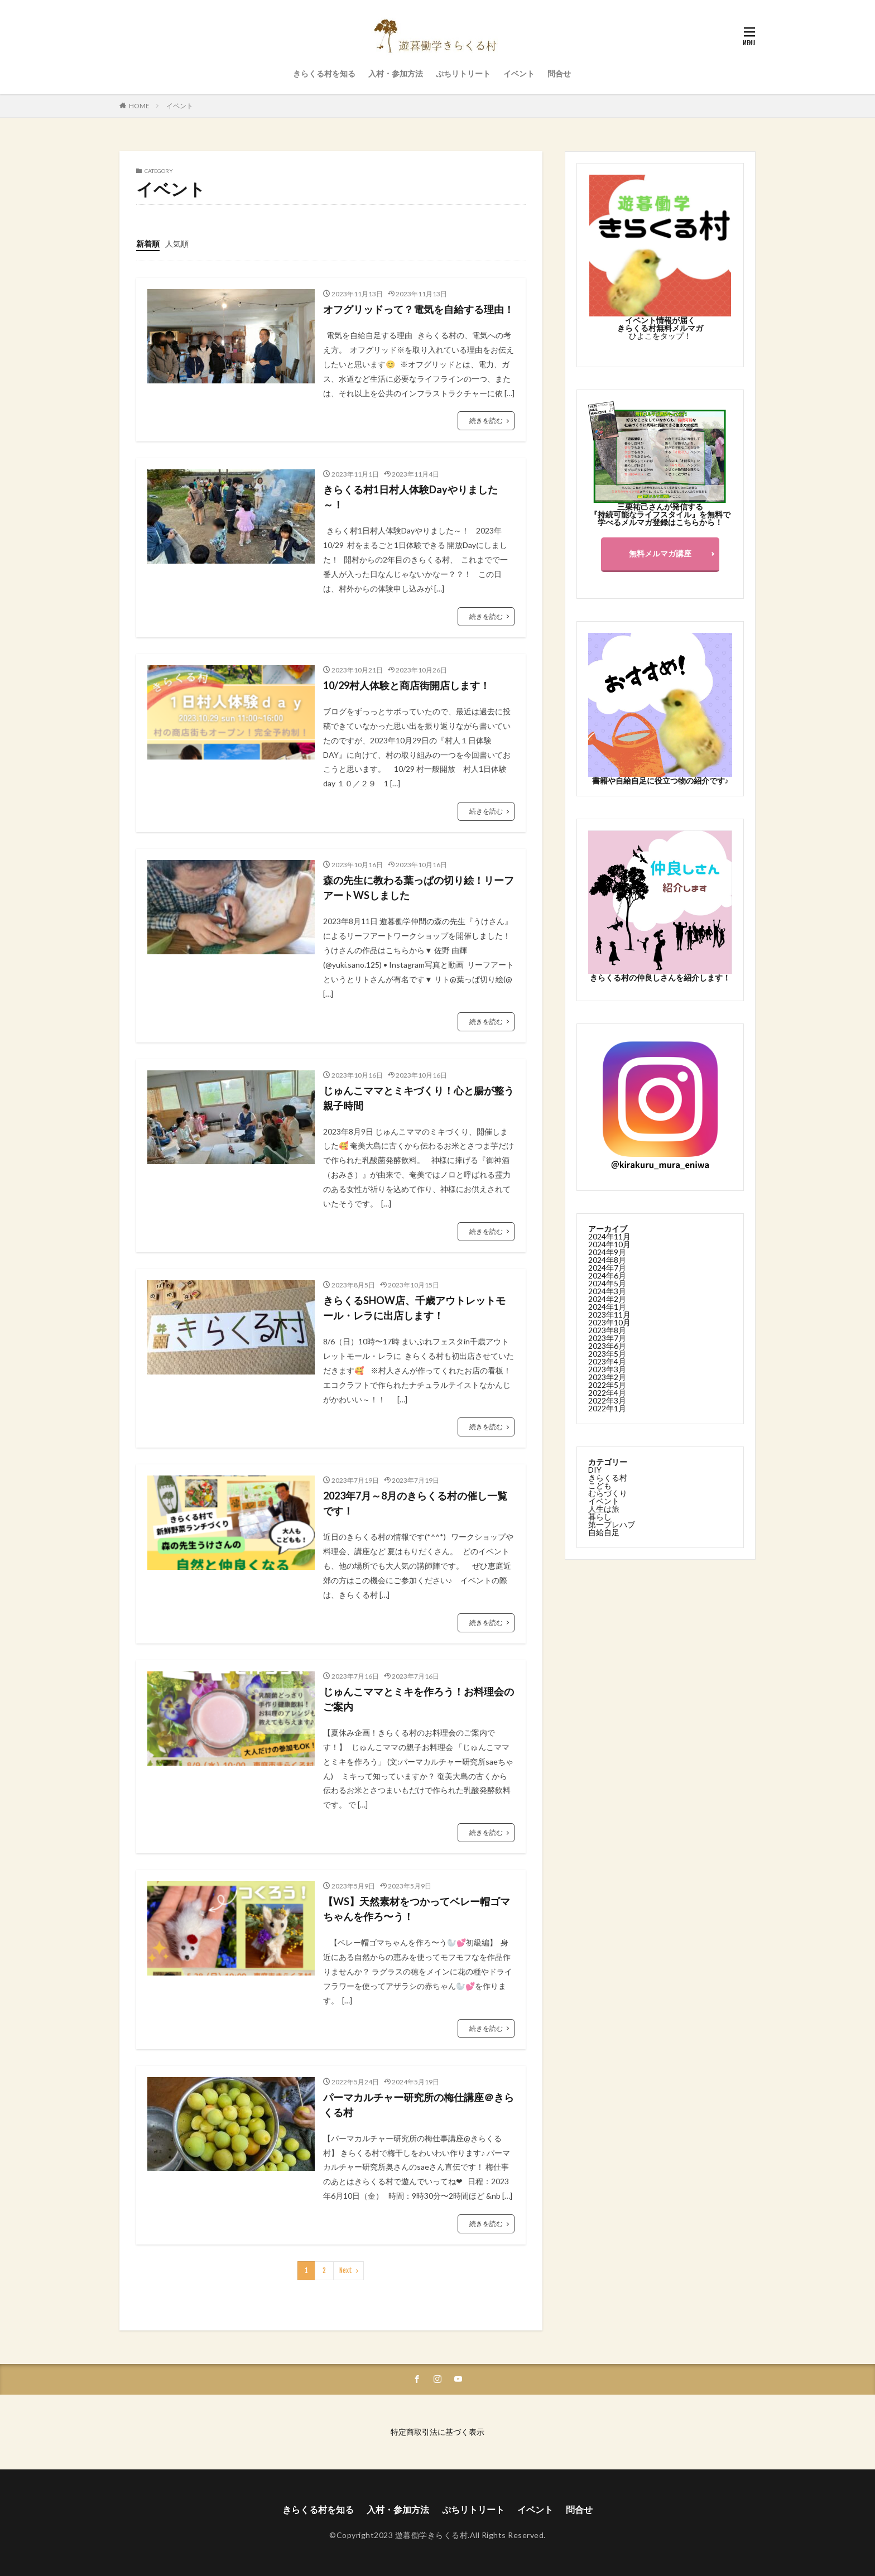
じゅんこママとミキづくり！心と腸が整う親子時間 (418, 1098)
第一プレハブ (611, 1524)
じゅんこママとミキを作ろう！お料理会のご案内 (418, 1699)
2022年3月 (607, 1400)
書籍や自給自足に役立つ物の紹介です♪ (660, 780)
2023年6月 (607, 1345)
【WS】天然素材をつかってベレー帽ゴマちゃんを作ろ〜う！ (416, 1909)
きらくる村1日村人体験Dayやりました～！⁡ (410, 497)
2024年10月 (609, 1243)
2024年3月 (607, 1290)
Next (345, 2270)
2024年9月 (607, 1251)
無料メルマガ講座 (660, 553)
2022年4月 (607, 1392)
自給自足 (603, 1531)
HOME (139, 106)
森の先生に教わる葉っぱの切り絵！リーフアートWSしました (418, 887)
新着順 (148, 243)
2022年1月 (607, 1407)
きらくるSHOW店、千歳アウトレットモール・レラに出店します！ (414, 1307)
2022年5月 (607, 1384)
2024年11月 (609, 1236)
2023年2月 (607, 1376)
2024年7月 (607, 1267)
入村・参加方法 (395, 73)
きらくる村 (607, 1477)
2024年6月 (607, 1275)
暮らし (600, 1516)
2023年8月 (607, 1329)
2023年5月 (607, 1353)
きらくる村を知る (324, 73)
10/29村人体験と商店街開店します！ (406, 685)
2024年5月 (607, 1282)
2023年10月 (609, 1322)
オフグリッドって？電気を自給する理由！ (418, 309)
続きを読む (486, 420)
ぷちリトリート (463, 73)
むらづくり (607, 1492)
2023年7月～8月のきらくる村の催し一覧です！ (415, 1503)
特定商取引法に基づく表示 (437, 2431)
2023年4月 (607, 1361)
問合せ (559, 73)
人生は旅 (603, 1508)
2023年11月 (609, 1314)
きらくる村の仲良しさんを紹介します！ (660, 977)
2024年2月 (607, 1298)
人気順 (177, 243)
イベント (519, 73)
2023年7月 (607, 1337)
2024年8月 (607, 1259)
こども (600, 1484)
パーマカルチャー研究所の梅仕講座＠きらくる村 (418, 2104)
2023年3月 (607, 1368)
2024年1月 (607, 1306)
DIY (595, 1469)
